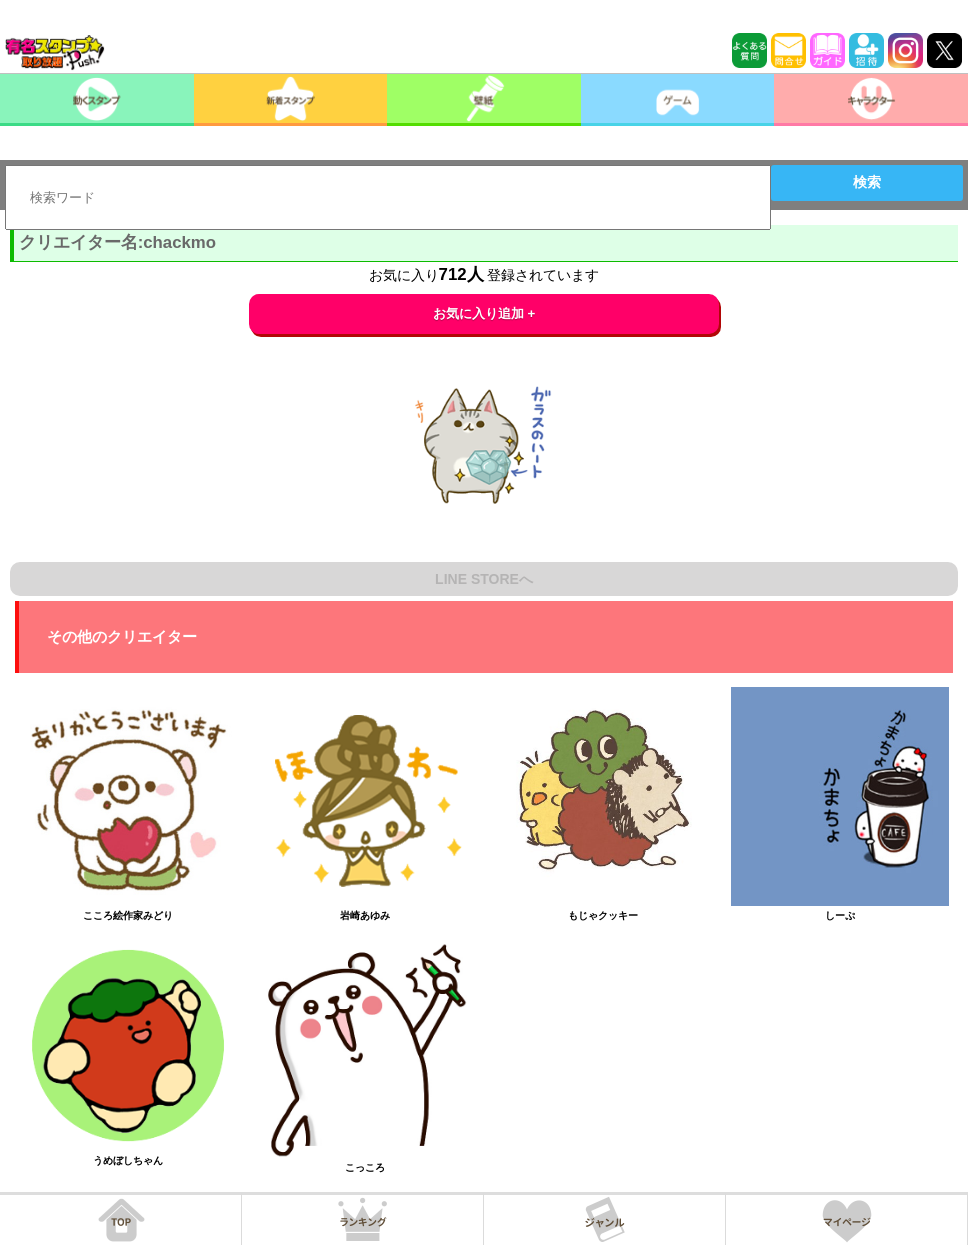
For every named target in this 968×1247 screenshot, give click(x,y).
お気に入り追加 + (484, 313)
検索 (867, 182)
